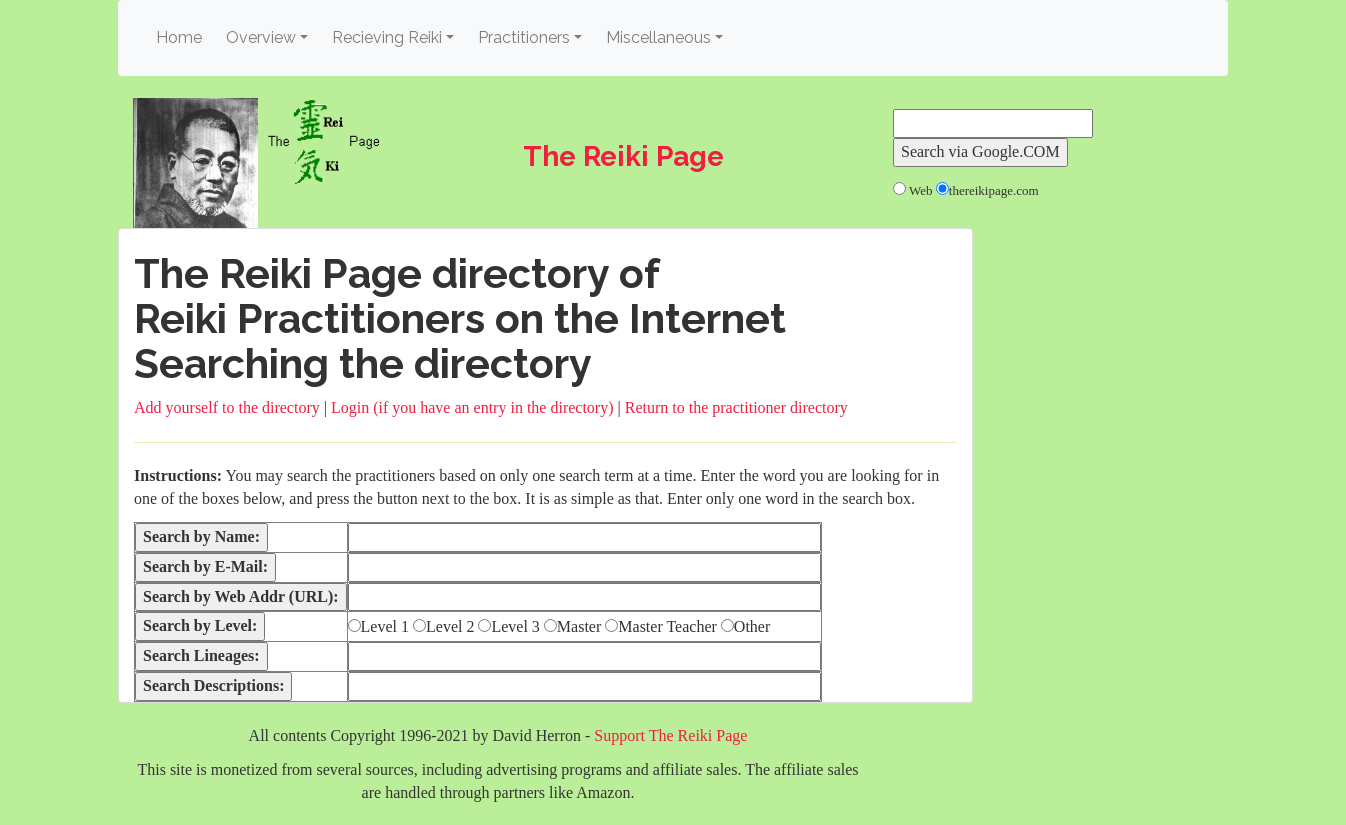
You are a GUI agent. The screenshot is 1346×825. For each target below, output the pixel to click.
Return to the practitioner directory (736, 407)
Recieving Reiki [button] (387, 37)
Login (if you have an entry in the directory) (472, 407)
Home (182, 36)
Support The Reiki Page (670, 735)
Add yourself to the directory (227, 407)
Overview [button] (261, 37)
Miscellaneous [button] (658, 37)
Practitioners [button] (524, 37)
